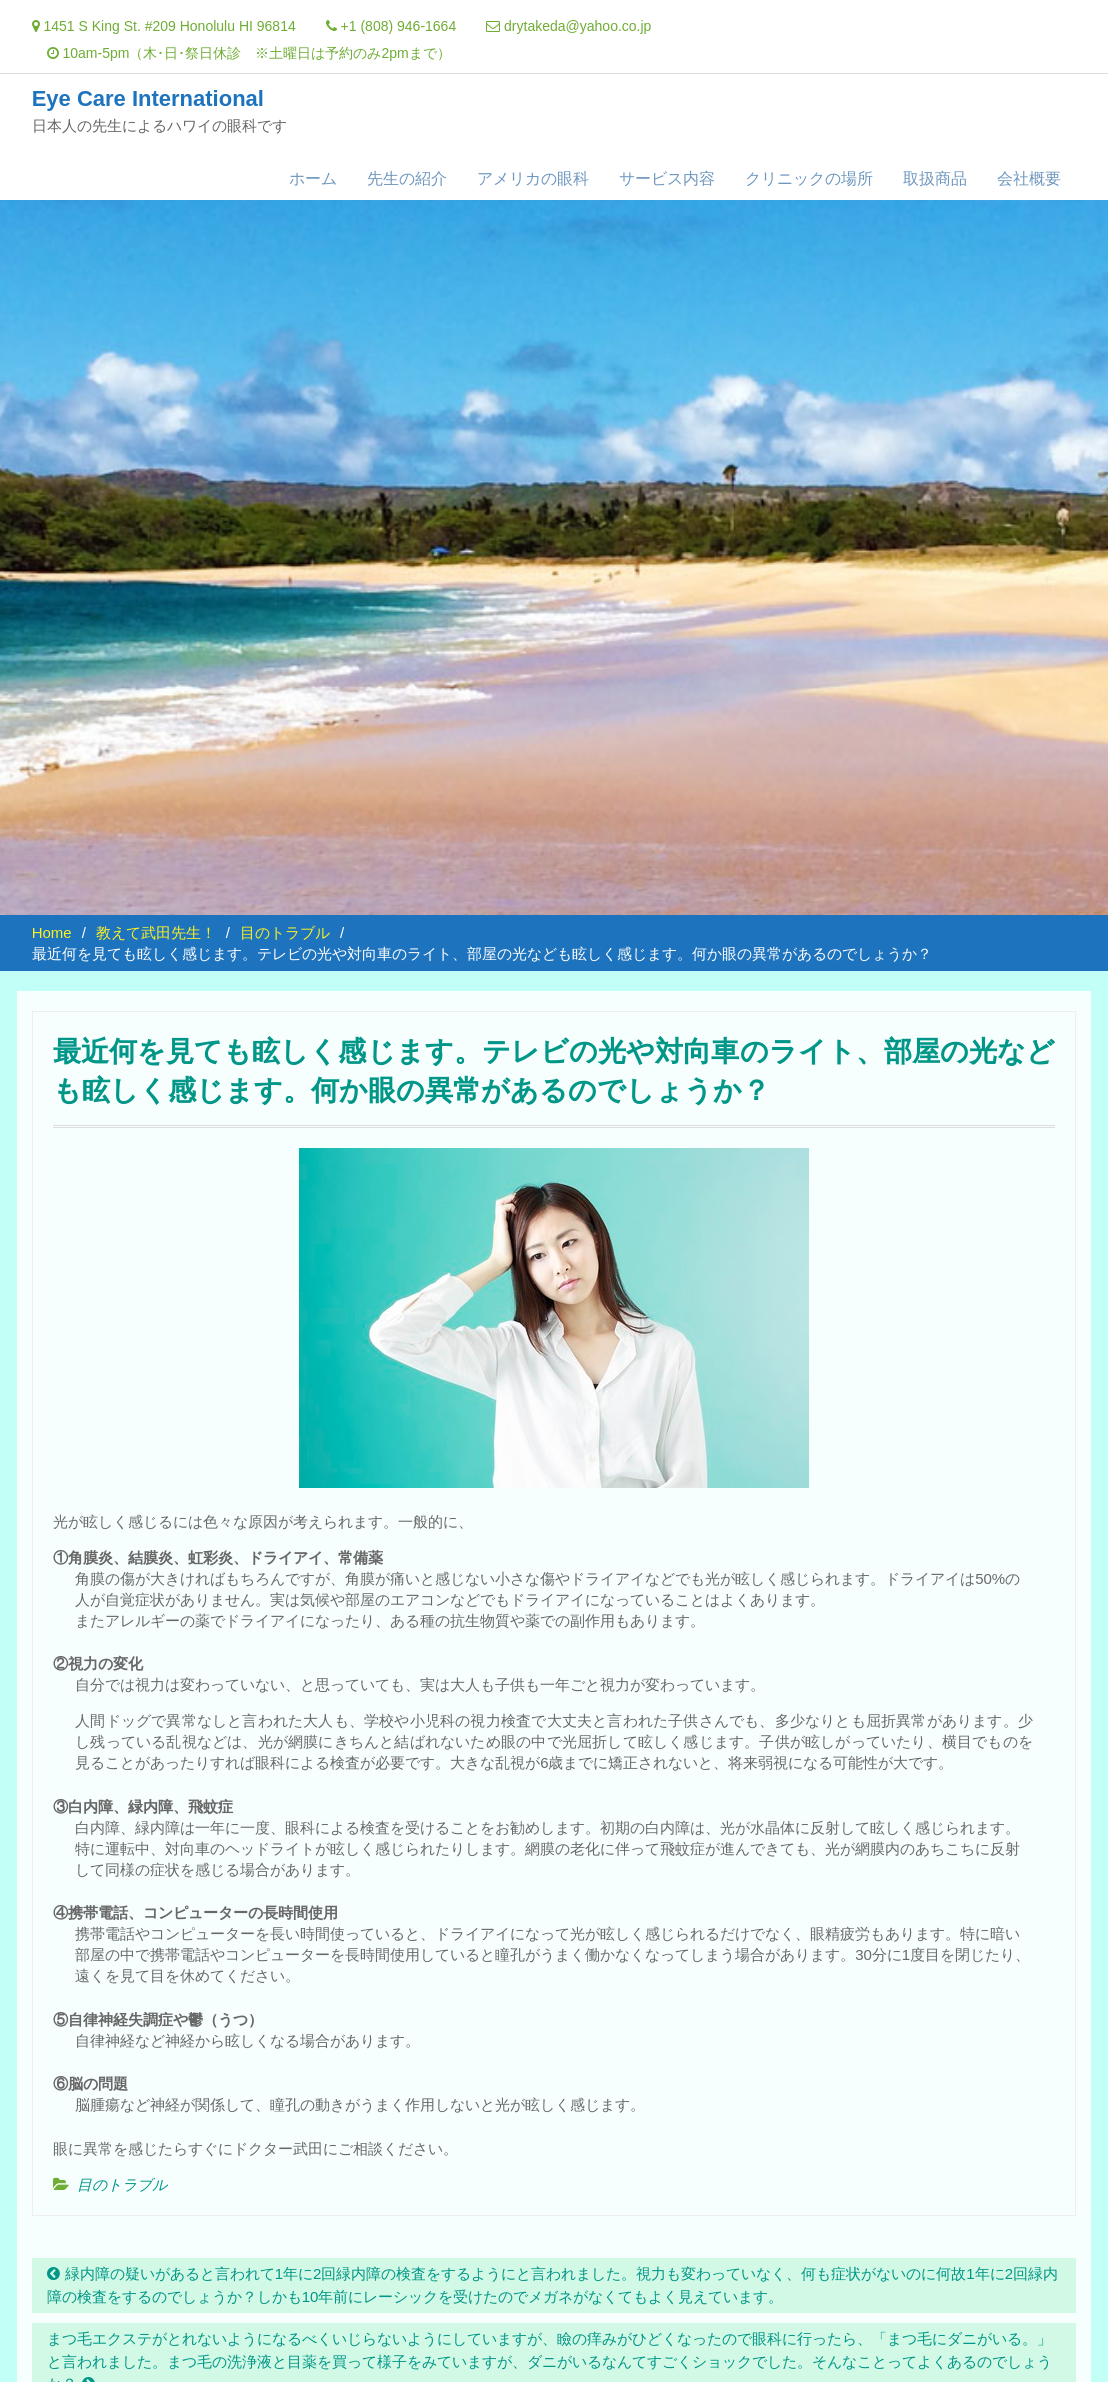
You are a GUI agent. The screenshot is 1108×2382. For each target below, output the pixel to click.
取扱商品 (935, 178)
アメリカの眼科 (533, 178)
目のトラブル (122, 2184)
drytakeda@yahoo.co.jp (577, 26)
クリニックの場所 (809, 178)
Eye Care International (148, 98)
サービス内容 (667, 178)
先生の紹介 (407, 178)
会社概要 (1029, 178)
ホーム (313, 178)
